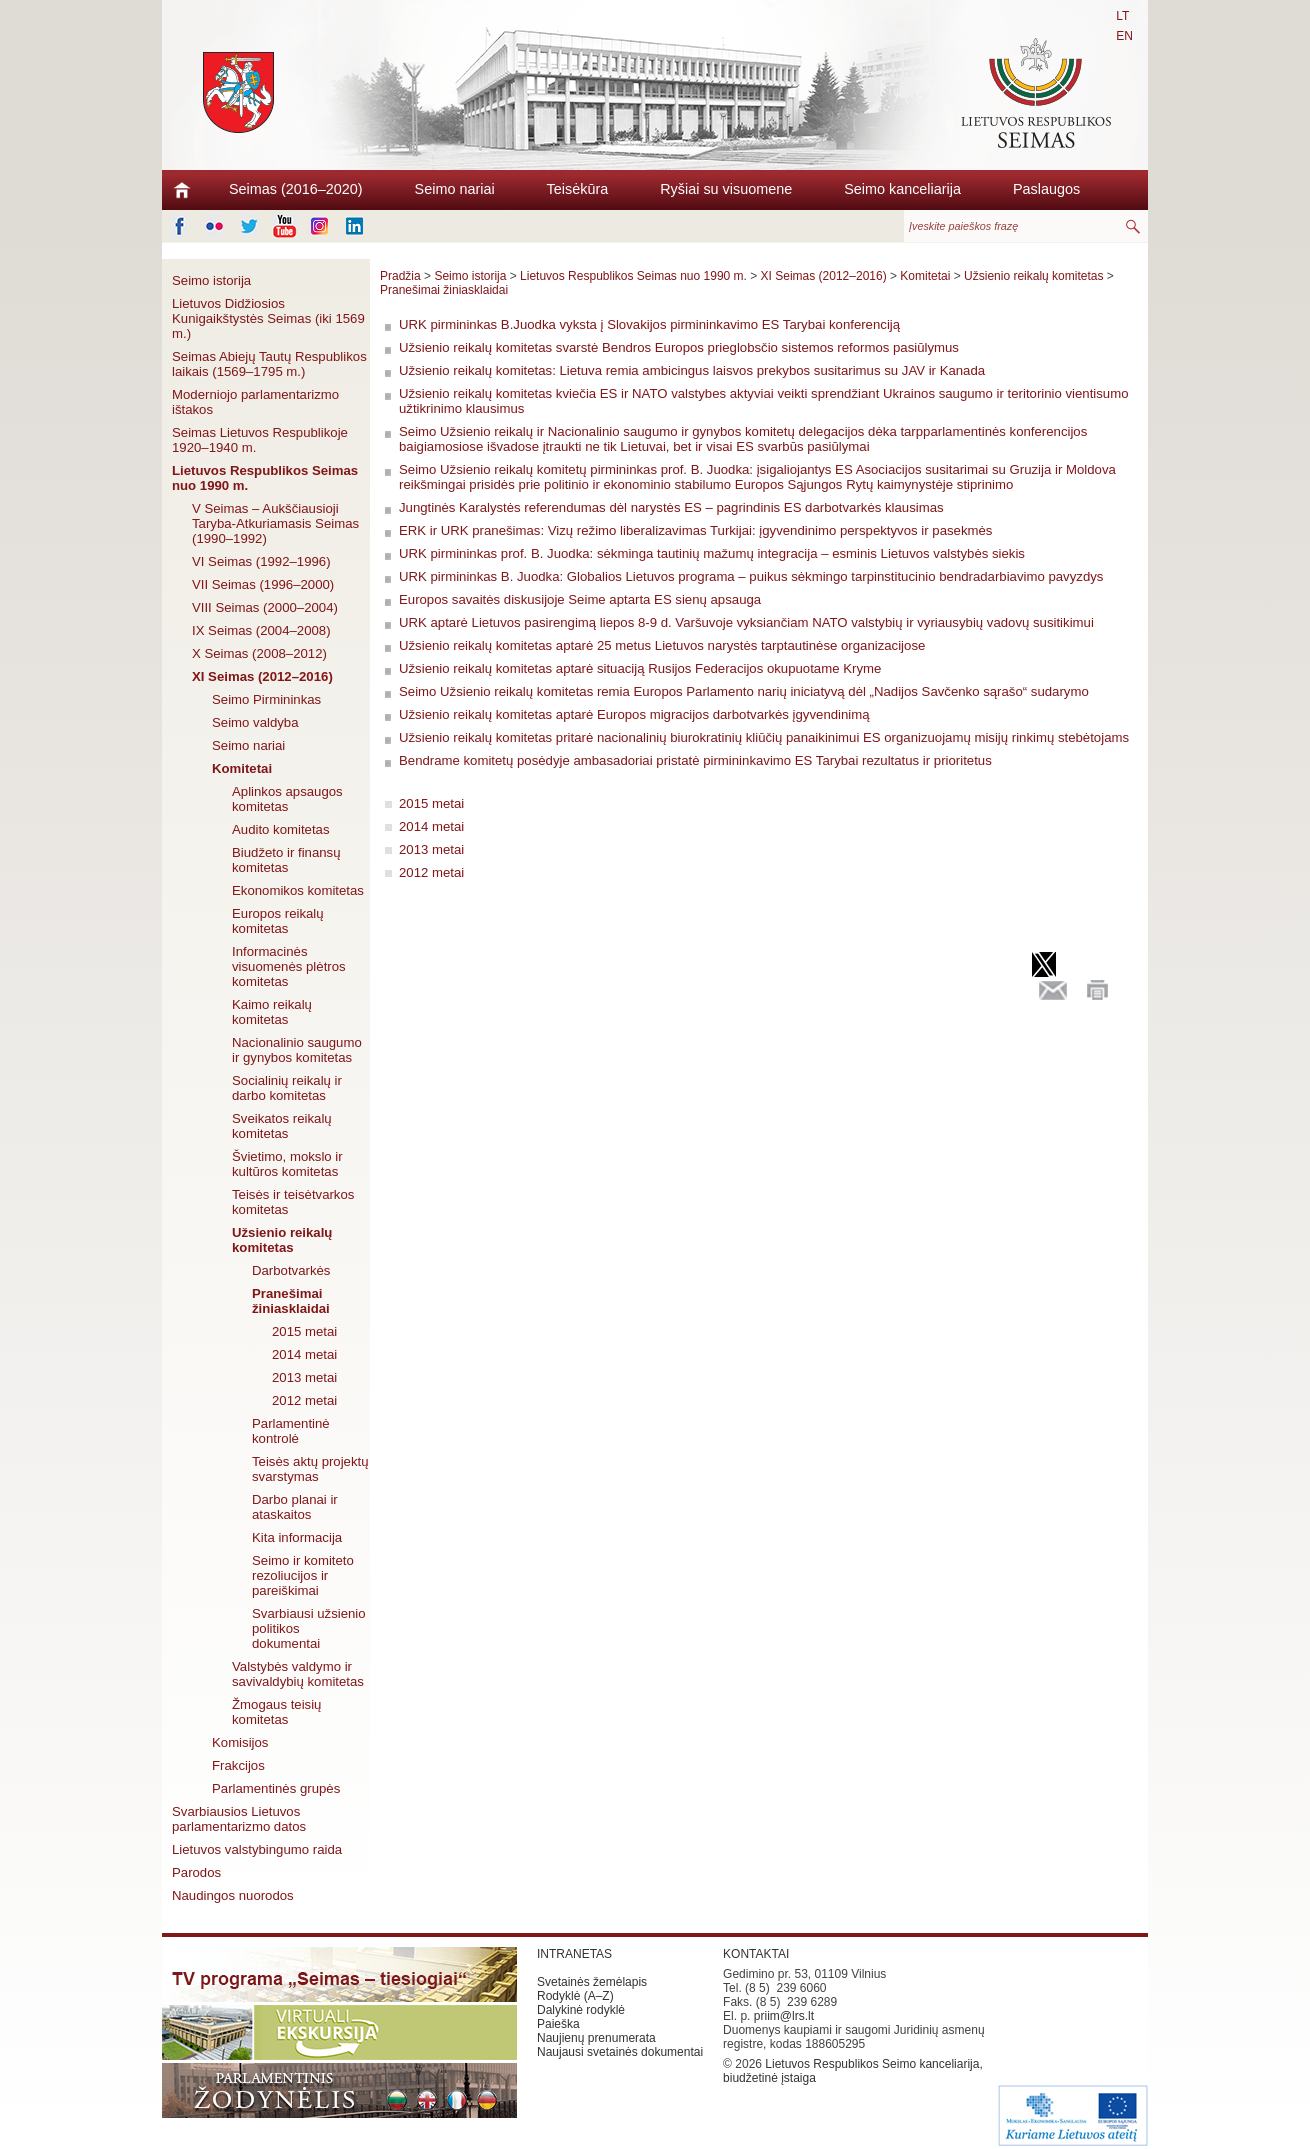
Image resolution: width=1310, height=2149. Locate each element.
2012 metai (304, 1400)
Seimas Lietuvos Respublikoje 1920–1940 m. (260, 440)
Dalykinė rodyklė (581, 2010)
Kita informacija (297, 1537)
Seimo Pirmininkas (266, 699)
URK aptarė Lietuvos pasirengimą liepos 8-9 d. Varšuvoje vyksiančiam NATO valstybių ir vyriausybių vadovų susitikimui (746, 622)
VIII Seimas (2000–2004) (265, 607)
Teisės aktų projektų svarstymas (310, 1469)
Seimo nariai (455, 189)
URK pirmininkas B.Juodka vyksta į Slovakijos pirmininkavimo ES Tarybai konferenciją (649, 324)
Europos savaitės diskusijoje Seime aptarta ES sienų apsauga (580, 599)
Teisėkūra (578, 189)
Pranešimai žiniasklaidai (291, 1301)
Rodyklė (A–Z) (575, 1996)
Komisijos (240, 1742)
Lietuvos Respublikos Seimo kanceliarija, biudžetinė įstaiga (853, 2071)
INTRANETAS (574, 1954)
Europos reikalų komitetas (278, 921)
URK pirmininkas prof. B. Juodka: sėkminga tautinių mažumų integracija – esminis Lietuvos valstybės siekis (712, 553)
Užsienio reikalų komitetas (282, 1240)
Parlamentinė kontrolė (291, 1431)
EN (1124, 36)
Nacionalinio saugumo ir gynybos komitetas (297, 1050)
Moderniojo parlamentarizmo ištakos (255, 402)
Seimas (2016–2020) (296, 189)
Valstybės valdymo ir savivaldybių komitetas (298, 1674)
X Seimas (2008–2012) (259, 653)
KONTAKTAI (756, 1954)
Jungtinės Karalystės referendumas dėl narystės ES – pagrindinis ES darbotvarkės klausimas (671, 507)
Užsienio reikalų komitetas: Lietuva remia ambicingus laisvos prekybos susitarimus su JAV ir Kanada (692, 370)
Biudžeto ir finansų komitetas (286, 860)
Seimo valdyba (255, 722)
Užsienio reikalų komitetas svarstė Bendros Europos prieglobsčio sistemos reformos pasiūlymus (679, 347)
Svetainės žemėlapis (592, 1982)
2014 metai (304, 1354)
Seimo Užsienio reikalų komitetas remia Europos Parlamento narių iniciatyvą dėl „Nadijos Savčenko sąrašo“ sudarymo (744, 691)
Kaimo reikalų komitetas (272, 1012)
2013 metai (304, 1377)
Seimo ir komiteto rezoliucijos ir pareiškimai (303, 1575)
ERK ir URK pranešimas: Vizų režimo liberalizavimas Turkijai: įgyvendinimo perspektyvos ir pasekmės (695, 530)
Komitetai (242, 768)
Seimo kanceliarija (902, 189)
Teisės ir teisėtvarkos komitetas (293, 1202)
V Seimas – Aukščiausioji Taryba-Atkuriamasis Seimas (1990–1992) (275, 523)
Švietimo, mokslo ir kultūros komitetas (287, 1164)
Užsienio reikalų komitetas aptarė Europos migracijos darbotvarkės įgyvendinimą (634, 714)
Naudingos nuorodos (233, 1895)
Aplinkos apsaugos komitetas (287, 799)
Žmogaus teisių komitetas (276, 1712)
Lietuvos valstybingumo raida (257, 1849)
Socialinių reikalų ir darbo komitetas (287, 1088)
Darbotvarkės (291, 1270)
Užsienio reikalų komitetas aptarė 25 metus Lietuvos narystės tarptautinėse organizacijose (662, 645)
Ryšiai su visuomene (726, 189)
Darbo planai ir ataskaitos (295, 1507)
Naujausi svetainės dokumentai (620, 2052)
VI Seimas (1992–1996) (261, 561)
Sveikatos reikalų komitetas (282, 1126)
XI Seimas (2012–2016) (262, 676)
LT (1122, 16)
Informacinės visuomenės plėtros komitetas (289, 966)
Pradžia (400, 276)
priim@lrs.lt (784, 2016)
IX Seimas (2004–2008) (261, 630)
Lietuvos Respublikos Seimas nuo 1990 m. (265, 478)
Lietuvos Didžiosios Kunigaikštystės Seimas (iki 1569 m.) (268, 318)
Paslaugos (1046, 189)
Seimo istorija (211, 280)
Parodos (196, 1872)
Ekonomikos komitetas (298, 890)
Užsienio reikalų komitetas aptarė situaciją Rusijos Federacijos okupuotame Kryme (640, 668)
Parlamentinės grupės (276, 1788)
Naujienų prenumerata (596, 2038)
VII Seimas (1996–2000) (263, 584)
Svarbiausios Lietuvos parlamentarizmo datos (239, 1819)
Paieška (558, 2024)
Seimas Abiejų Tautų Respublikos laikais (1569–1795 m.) (269, 364)
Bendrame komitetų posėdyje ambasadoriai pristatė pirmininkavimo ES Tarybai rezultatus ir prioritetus (695, 760)
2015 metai (304, 1331)
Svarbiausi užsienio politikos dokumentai (309, 1628)
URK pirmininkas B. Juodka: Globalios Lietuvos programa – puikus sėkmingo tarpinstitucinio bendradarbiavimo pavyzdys (751, 576)
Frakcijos (238, 1765)
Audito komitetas (281, 829)
